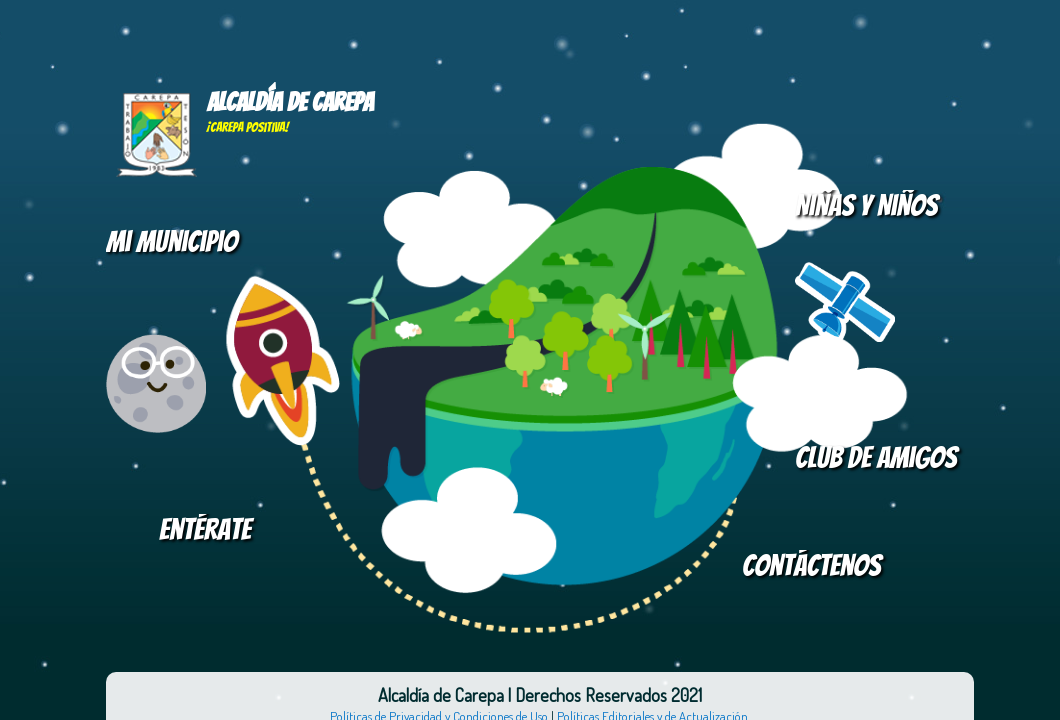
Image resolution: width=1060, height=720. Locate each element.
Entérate (205, 529)
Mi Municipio (171, 241)
